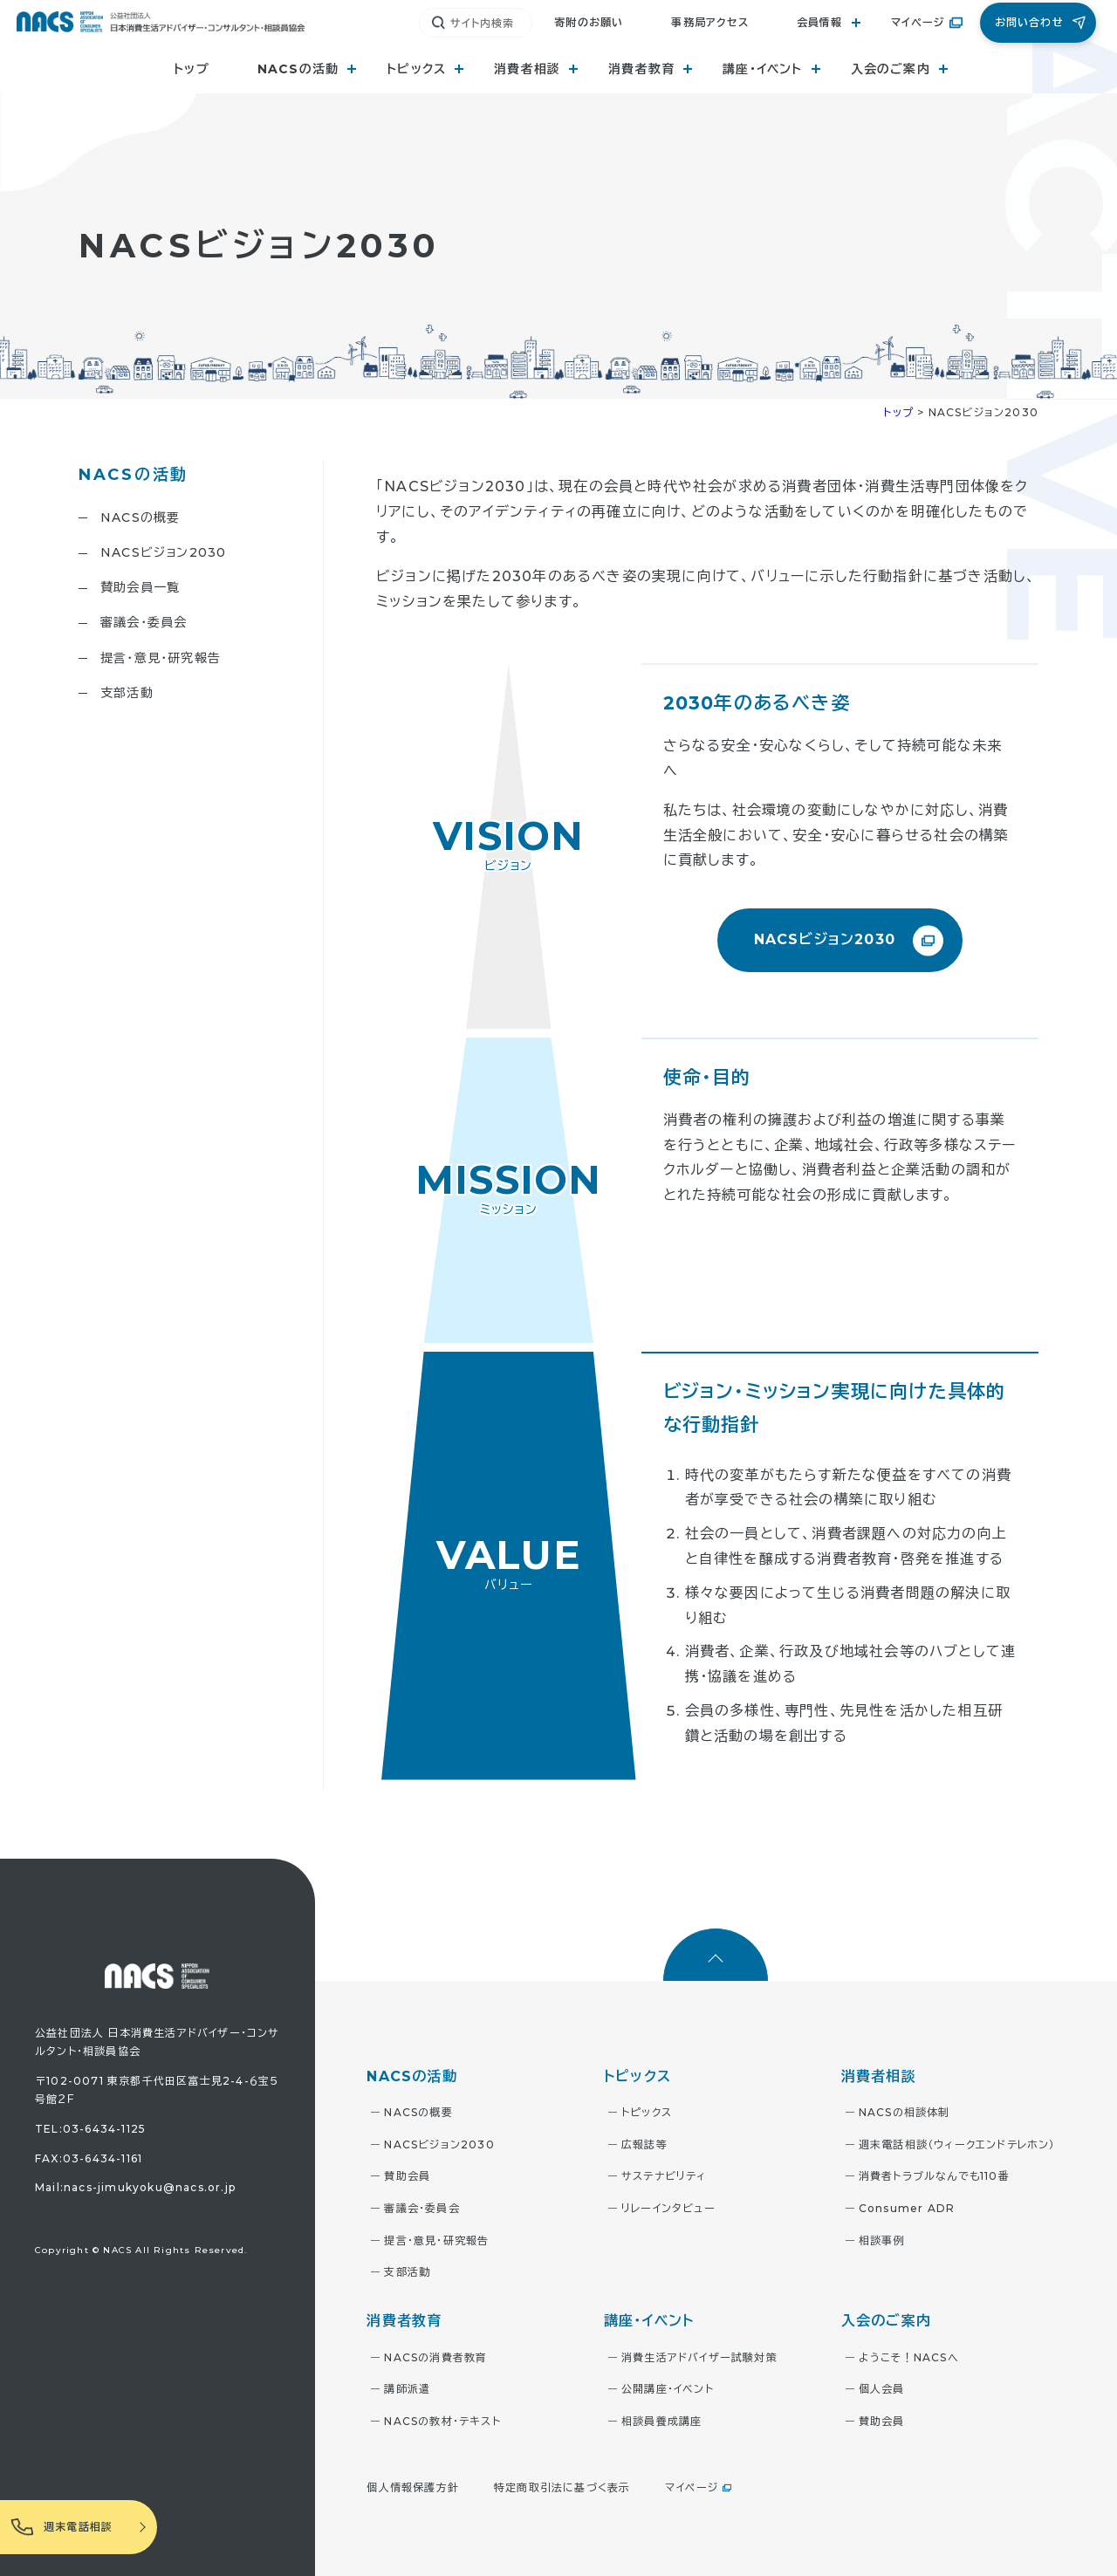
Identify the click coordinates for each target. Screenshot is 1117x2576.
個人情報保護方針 (413, 2487)
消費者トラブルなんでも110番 (934, 2175)
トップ (191, 69)
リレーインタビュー (668, 2208)
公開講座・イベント (667, 2388)
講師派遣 (407, 2388)
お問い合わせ (1029, 22)
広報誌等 (644, 2144)
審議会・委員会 (143, 622)
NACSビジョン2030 (163, 552)
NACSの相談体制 (904, 2112)
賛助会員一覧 (140, 587)
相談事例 (882, 2240)
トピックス (646, 2112)
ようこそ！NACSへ (909, 2357)
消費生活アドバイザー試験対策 (699, 2357)
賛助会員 (407, 2175)
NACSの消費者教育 (435, 2357)
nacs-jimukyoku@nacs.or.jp (150, 2187)
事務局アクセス (709, 22)
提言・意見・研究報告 (160, 658)
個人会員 (882, 2388)
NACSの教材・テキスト (442, 2421)
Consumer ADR (907, 2208)
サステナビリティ (664, 2175)
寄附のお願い (588, 22)
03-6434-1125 (104, 2128)
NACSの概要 (140, 517)
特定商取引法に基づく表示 (562, 2487)
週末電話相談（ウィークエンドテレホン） (957, 2144)
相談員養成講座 (661, 2421)
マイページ (918, 22)
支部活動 (127, 693)
